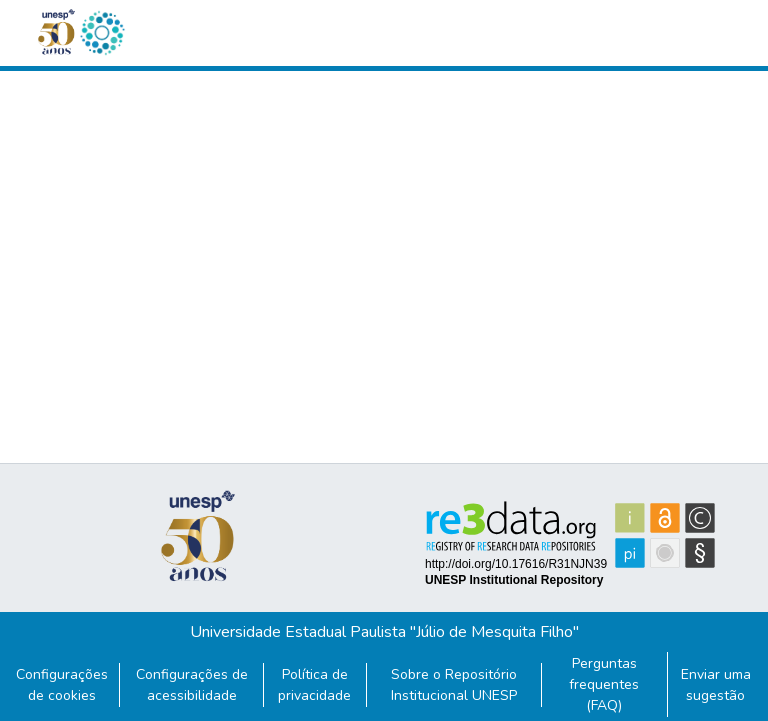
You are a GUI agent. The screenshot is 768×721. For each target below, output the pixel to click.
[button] (102, 33)
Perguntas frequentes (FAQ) (604, 684)
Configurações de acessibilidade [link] (192, 685)
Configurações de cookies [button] (62, 685)
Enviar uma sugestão (716, 685)
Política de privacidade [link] (314, 685)
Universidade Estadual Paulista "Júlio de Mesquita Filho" (384, 632)
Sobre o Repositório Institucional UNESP (454, 685)
